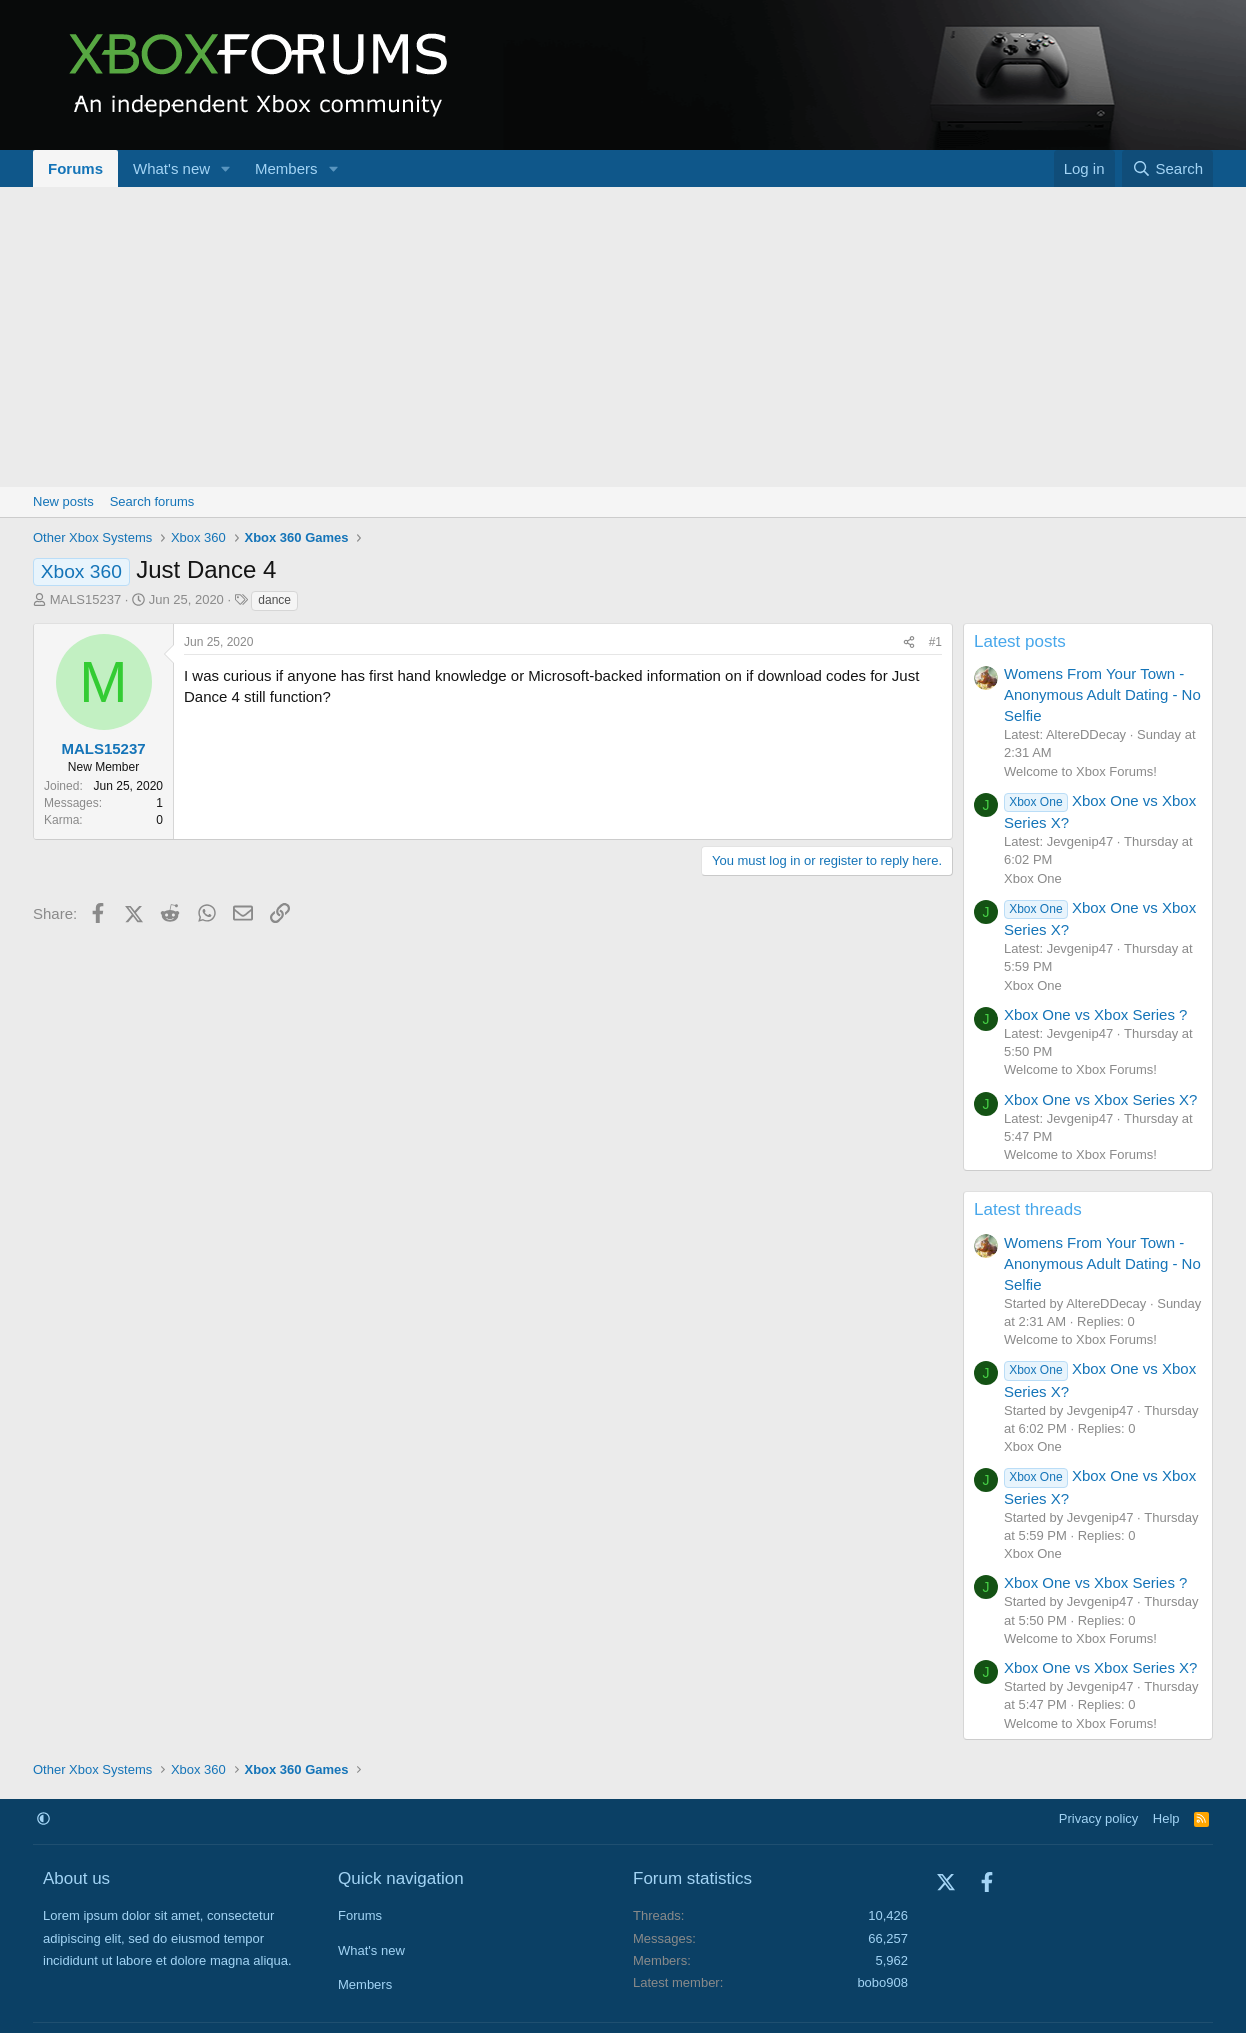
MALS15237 (86, 599)
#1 (935, 642)
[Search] (1167, 168)
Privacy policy (1098, 1818)
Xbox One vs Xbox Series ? (1095, 1014)
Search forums (152, 501)
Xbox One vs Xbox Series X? (1100, 1099)
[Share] (909, 642)
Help (1166, 1818)
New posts (63, 501)
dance (274, 600)
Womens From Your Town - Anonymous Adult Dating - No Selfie (1102, 694)
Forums (75, 168)
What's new (171, 168)
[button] (226, 168)
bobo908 (882, 1982)
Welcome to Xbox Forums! (1080, 771)
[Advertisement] (623, 337)
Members (286, 168)
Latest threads (1028, 1209)
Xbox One (1033, 878)
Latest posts (1020, 641)
